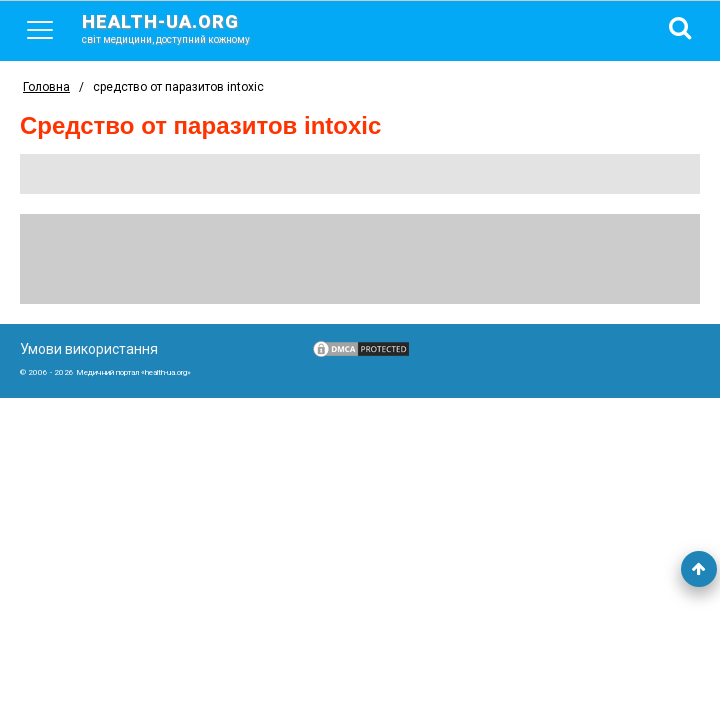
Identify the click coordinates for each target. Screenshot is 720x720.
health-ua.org (182, 28)
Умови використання (89, 349)
